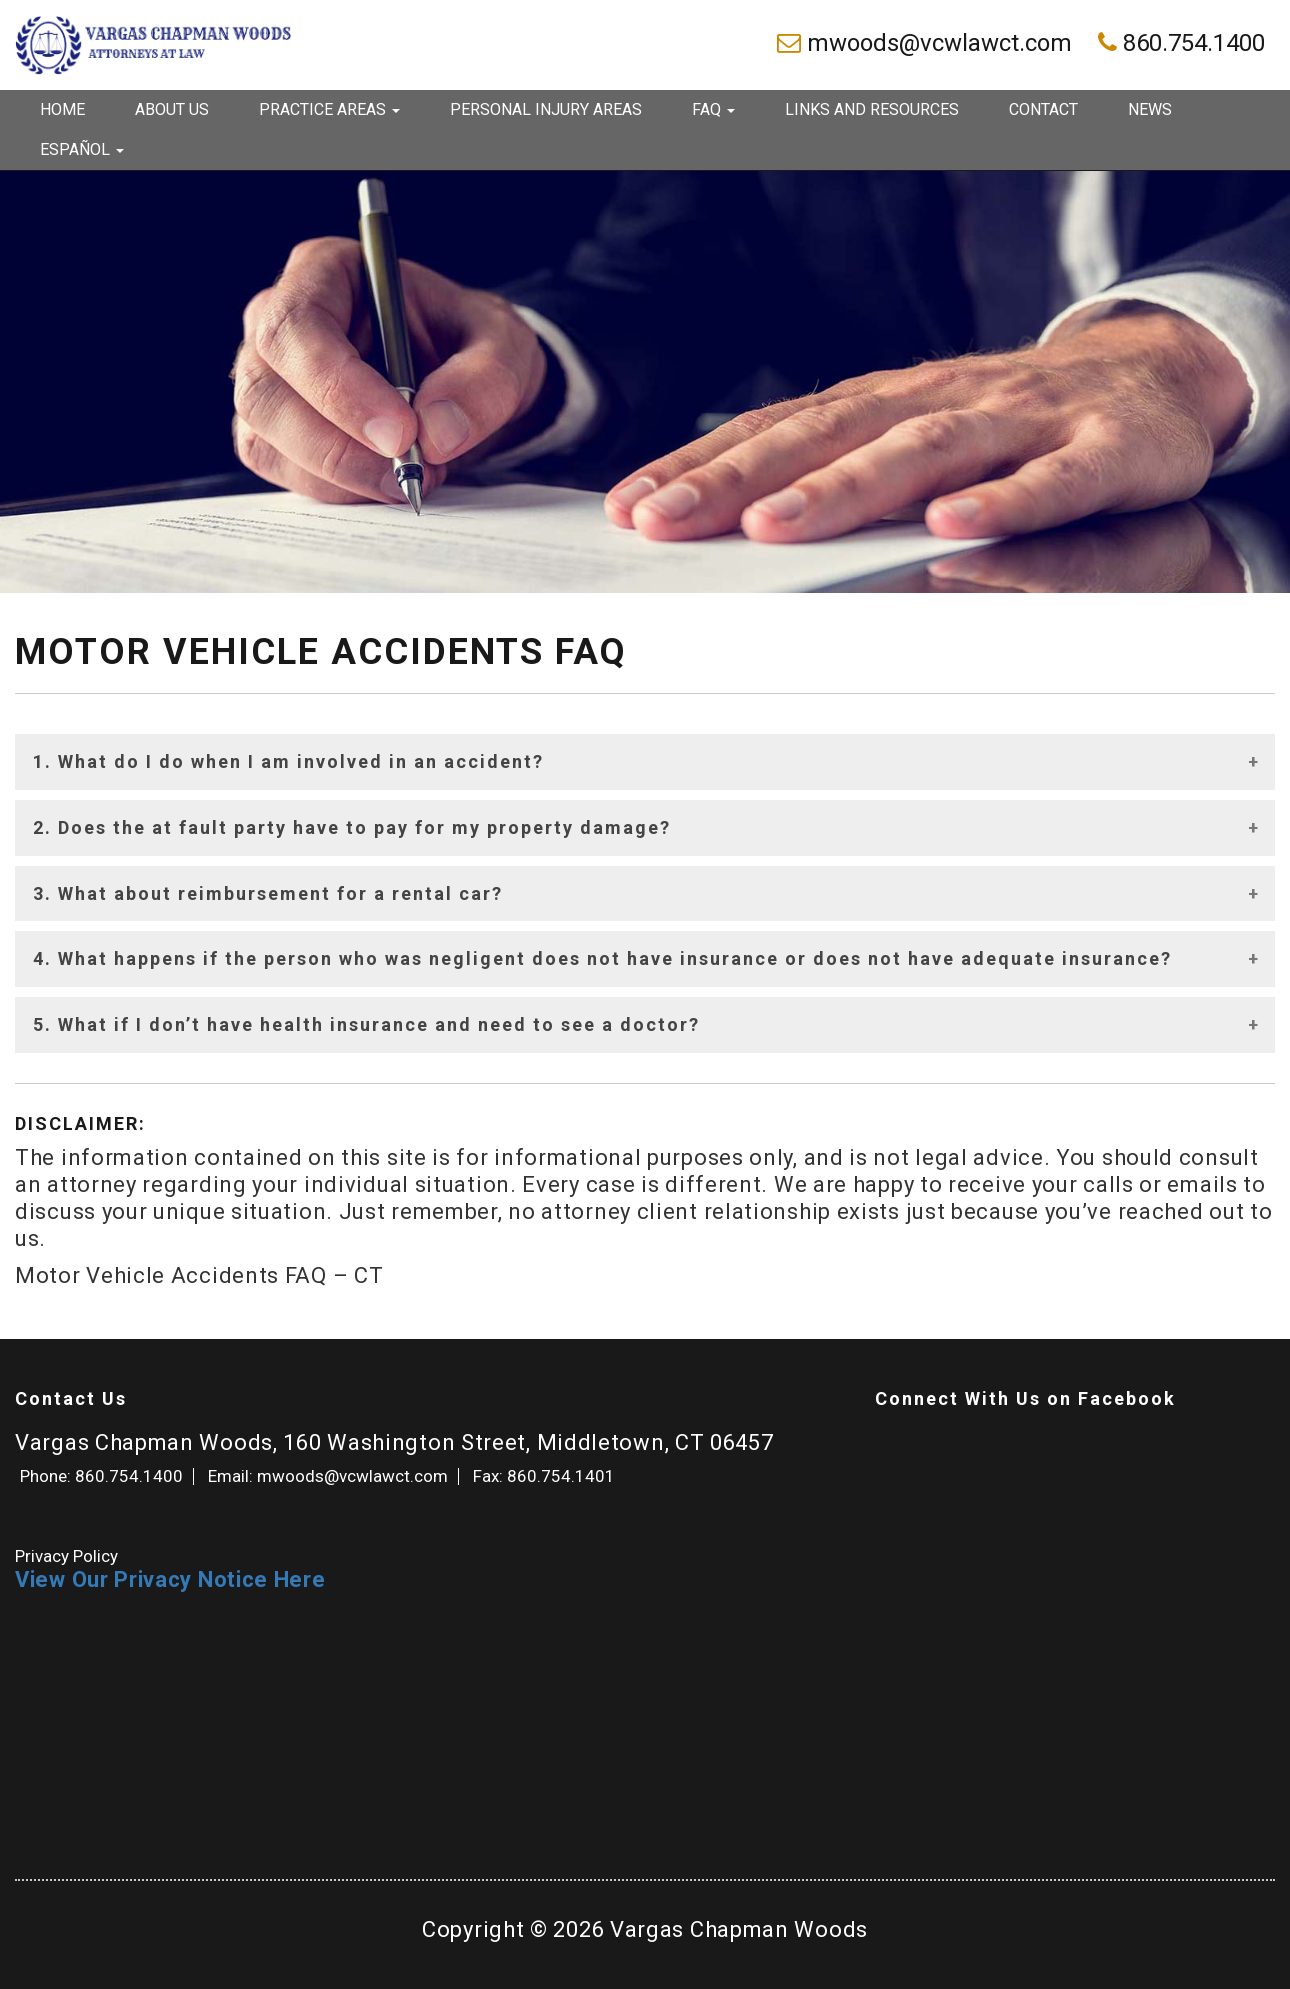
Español (82, 149)
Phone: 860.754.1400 (101, 1476)
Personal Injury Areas (546, 109)
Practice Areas (329, 109)
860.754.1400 (1181, 43)
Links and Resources (872, 109)
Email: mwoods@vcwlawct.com (328, 1476)
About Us (172, 109)
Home (62, 109)
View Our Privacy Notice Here (170, 1579)
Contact (1043, 109)
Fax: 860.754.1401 (544, 1476)
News (1150, 109)
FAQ (713, 109)
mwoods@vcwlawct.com (927, 43)
